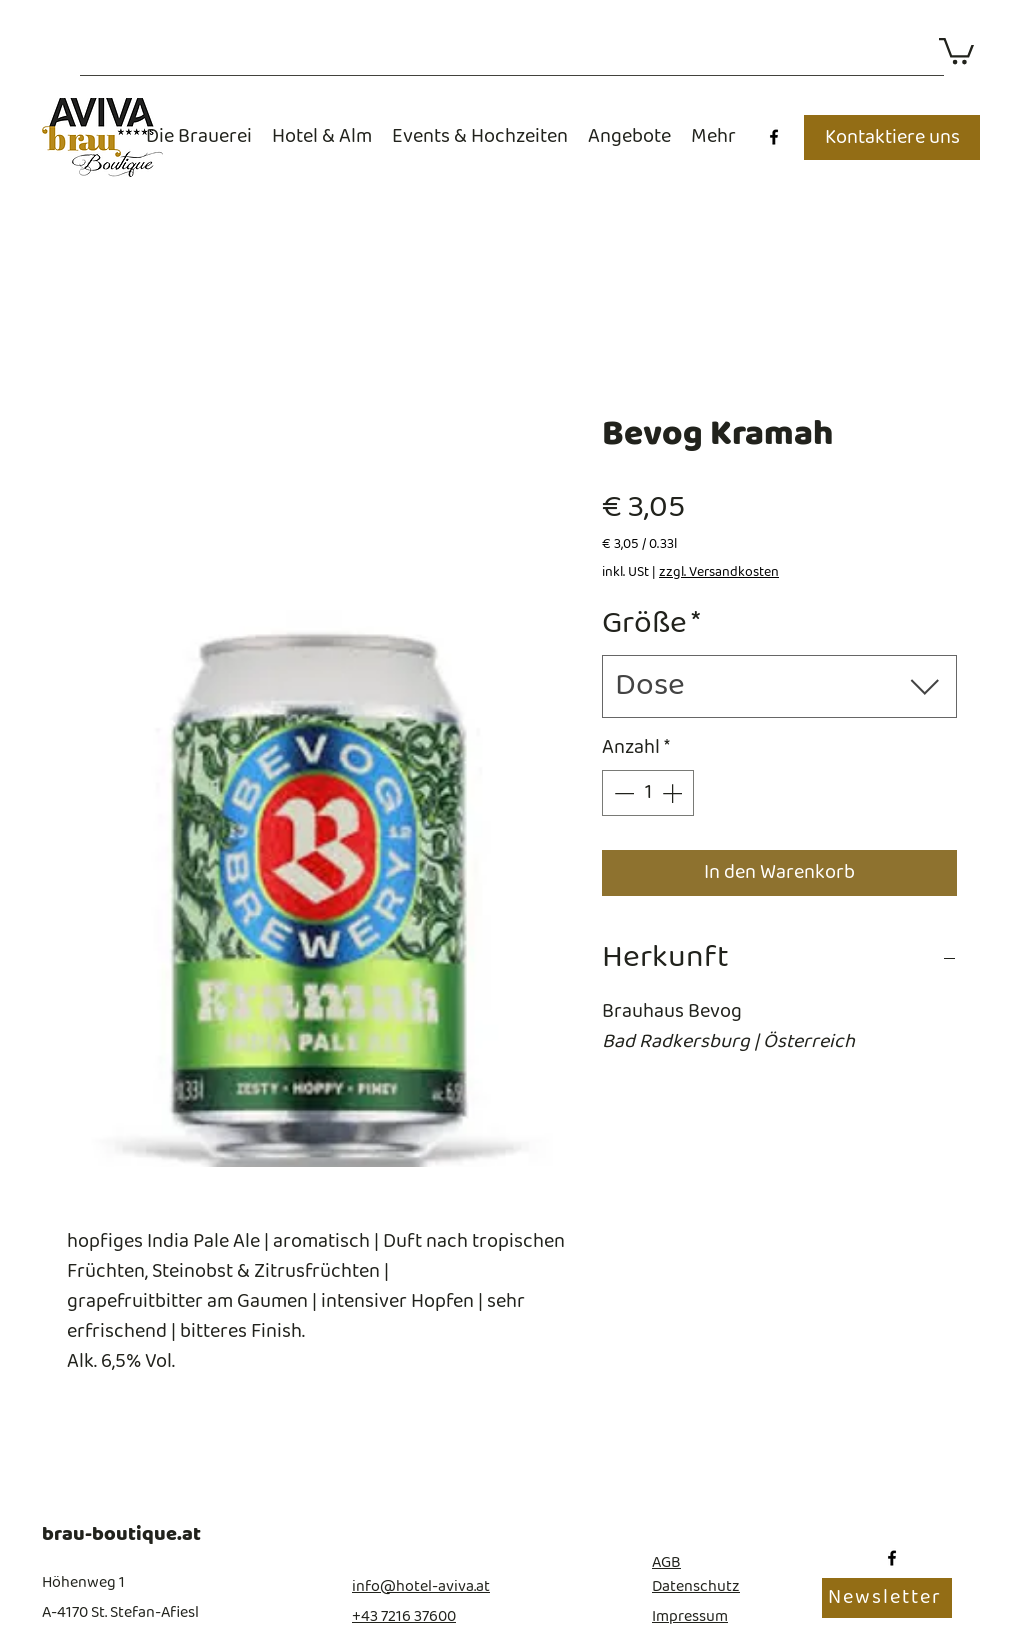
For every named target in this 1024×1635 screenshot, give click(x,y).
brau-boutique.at (121, 1535)
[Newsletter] (887, 1598)
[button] (956, 49)
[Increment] (674, 793)
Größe (651, 624)
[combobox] (779, 686)
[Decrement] (622, 793)
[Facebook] (774, 137)
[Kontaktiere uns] (892, 137)
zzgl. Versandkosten (719, 573)
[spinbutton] (648, 793)
